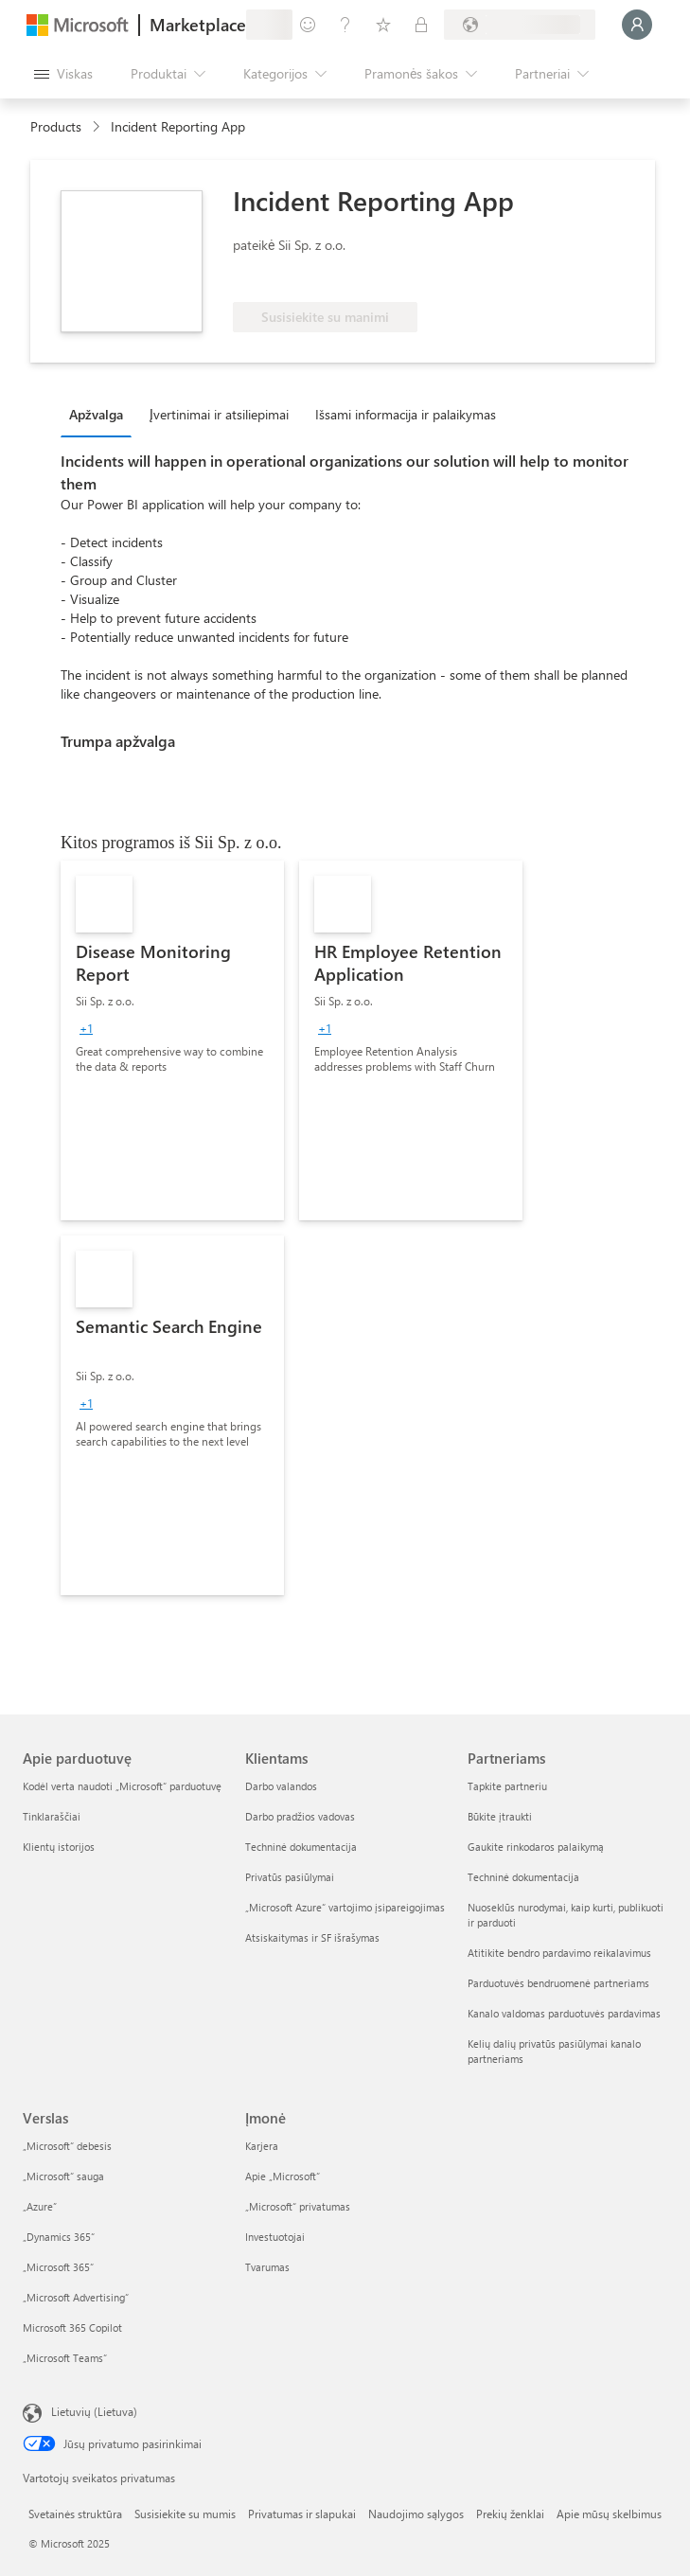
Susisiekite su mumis (185, 2513)
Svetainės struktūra (75, 2513)
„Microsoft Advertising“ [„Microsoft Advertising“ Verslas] (76, 2297)
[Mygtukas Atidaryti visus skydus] (63, 73)
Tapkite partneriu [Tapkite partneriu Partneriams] (507, 1786)
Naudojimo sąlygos (416, 2513)
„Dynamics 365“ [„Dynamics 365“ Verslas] (59, 2237)
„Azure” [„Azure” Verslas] (40, 2206)
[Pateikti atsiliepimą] (307, 24)
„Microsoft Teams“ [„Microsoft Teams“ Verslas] (65, 2358)
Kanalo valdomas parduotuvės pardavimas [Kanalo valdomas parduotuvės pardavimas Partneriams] (564, 2013)
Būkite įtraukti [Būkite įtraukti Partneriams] (500, 1816)
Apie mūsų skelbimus (609, 2513)
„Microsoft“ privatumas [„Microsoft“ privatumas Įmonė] (297, 2206)
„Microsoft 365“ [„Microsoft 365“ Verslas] (58, 2267)
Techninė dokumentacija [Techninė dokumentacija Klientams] (301, 1846)
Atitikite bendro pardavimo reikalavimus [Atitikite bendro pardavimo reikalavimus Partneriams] (559, 1952)
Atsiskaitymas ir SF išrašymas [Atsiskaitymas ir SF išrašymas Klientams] (312, 1937)
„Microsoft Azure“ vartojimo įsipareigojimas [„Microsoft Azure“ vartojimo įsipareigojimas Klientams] (345, 1907)
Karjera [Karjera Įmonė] (261, 2146)
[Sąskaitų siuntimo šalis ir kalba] (519, 24)
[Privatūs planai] (421, 24)
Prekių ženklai (510, 2513)
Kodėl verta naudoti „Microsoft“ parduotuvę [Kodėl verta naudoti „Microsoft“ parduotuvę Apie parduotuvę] (122, 1786)
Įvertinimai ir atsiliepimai (219, 414)
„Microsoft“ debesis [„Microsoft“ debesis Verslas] (67, 2146)
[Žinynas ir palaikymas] (345, 24)
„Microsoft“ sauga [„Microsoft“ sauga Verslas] (63, 2176)
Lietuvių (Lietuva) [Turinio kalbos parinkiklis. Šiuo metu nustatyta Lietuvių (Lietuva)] (94, 2411)
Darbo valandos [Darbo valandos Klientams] (281, 1786)
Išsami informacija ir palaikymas (405, 414)
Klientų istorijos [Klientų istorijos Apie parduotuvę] (59, 1846)
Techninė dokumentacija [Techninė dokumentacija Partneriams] (523, 1877)
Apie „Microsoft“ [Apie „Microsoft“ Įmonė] (282, 2176)
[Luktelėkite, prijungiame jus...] (636, 24)
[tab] (101, 414)
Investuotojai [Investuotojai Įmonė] (275, 2237)
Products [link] (55, 126)
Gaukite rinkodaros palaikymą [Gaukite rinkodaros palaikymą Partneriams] (536, 1846)
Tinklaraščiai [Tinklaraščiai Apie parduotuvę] (51, 1816)
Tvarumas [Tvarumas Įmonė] (267, 2267)
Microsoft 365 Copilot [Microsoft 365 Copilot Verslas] (72, 2327)
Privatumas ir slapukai (302, 2513)
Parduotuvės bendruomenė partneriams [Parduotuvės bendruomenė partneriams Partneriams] (558, 1983)
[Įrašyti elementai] (383, 24)
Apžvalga (96, 414)
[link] (172, 1040)
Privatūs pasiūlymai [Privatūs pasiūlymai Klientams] (289, 1877)
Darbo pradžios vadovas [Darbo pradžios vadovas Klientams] (300, 1816)
